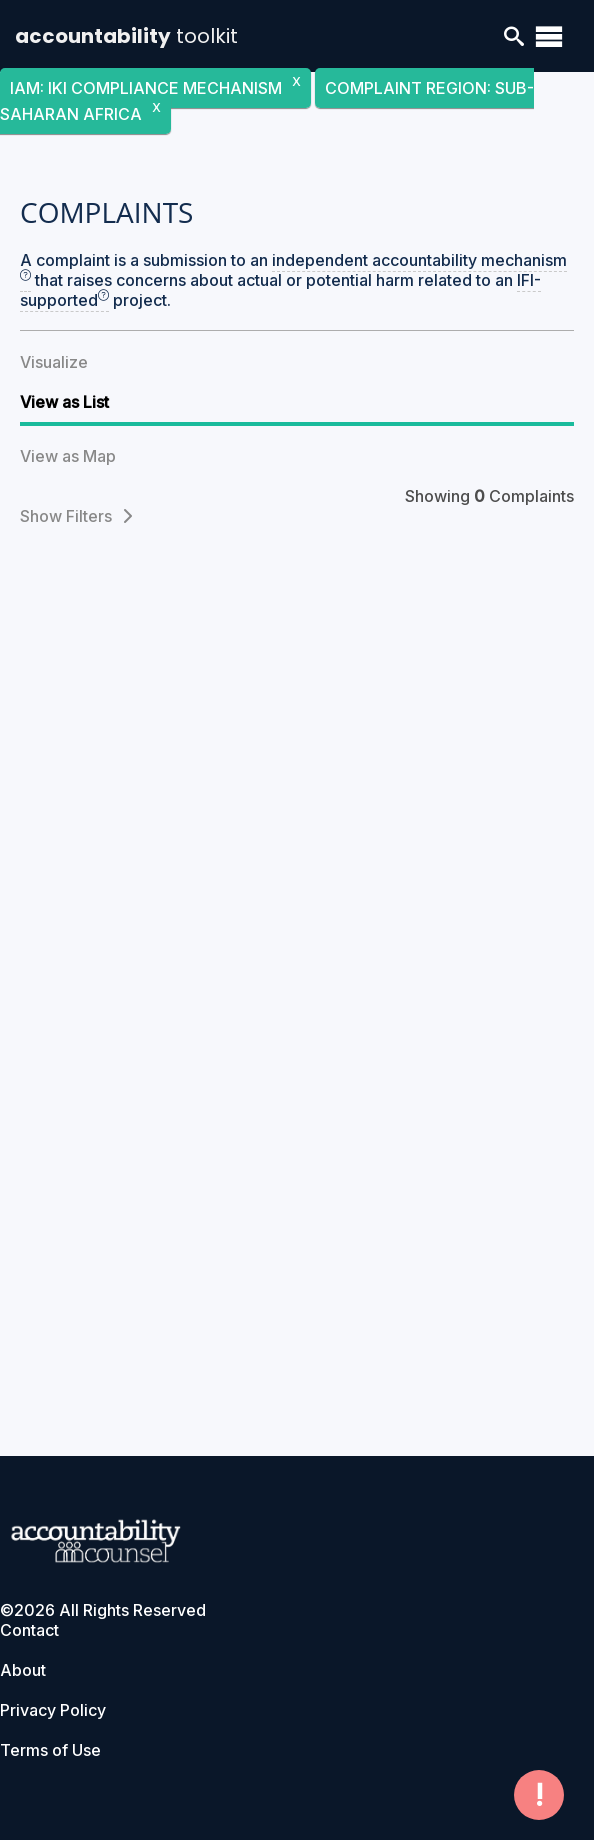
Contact (29, 1630)
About (23, 1670)
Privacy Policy (53, 1710)
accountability (126, 36)
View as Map (68, 456)
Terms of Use (50, 1750)
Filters (99, 516)
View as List (64, 402)
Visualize (54, 362)
